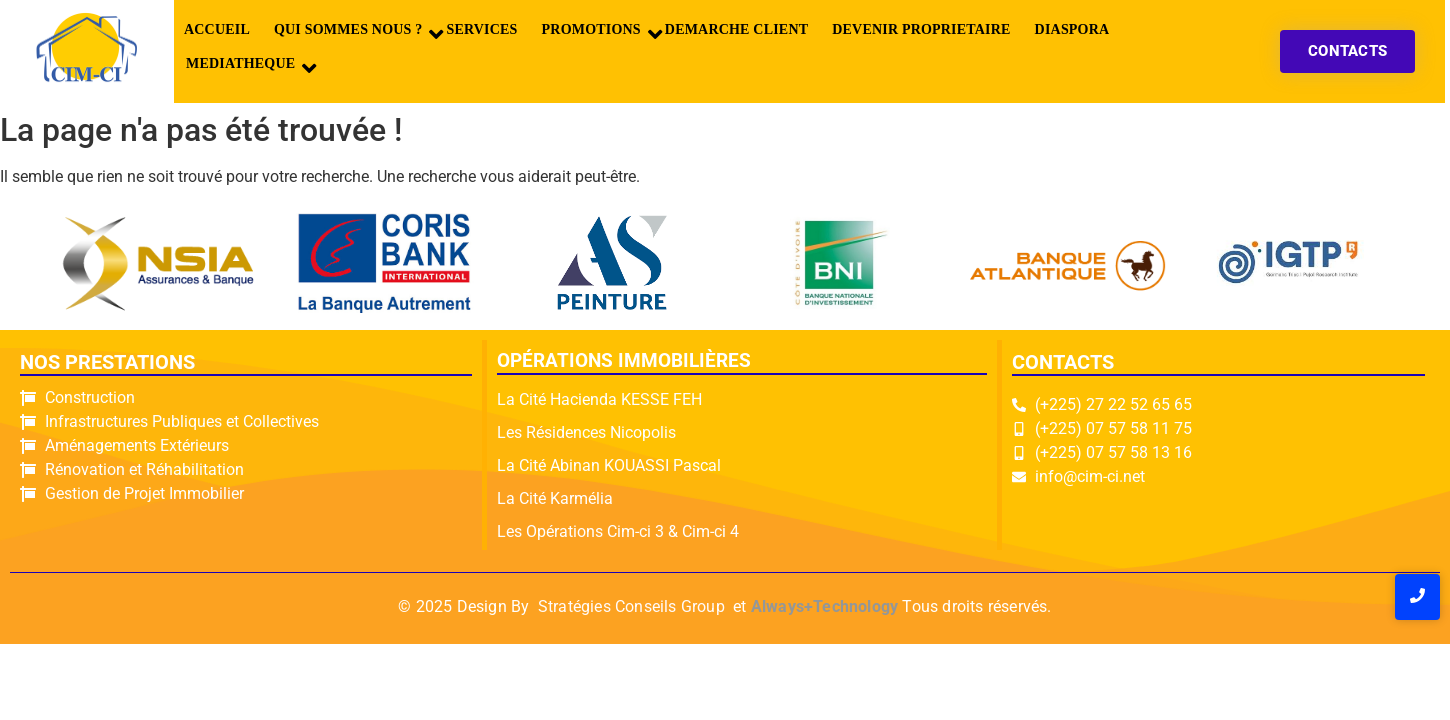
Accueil (217, 29)
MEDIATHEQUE (245, 67)
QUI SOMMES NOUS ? (353, 33)
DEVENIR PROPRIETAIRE (921, 29)
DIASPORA (1072, 29)
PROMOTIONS (596, 33)
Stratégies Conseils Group (631, 606)
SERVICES (481, 29)
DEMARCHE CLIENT (736, 29)
